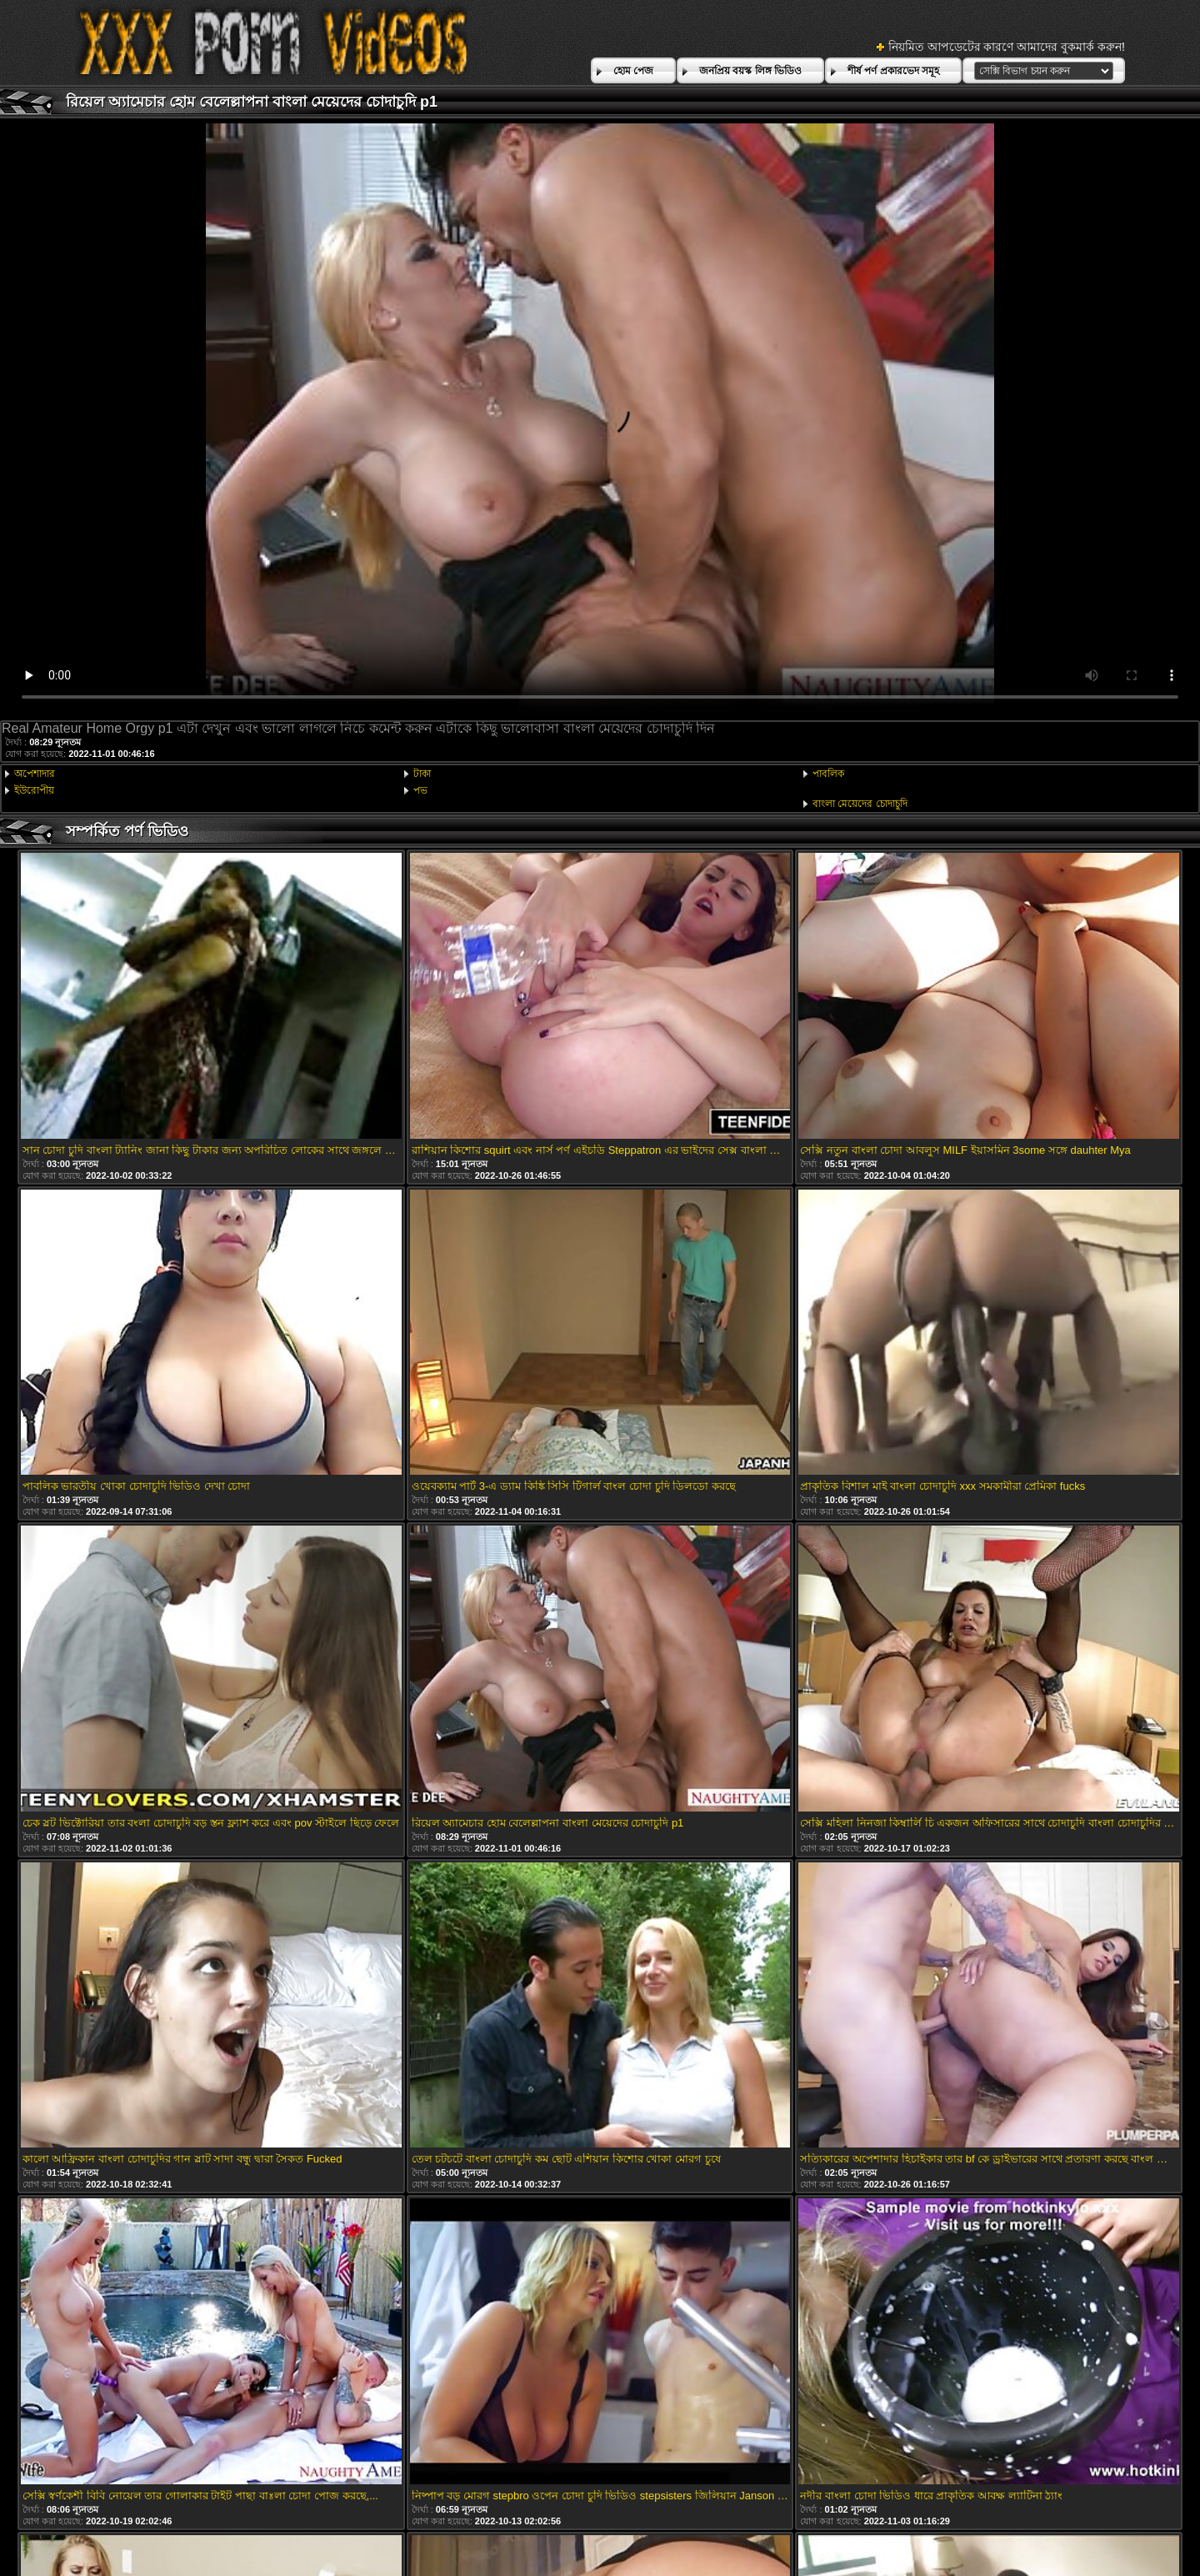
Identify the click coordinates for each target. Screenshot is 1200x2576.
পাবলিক (828, 773)
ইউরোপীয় (34, 790)
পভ (420, 790)
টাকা (422, 773)
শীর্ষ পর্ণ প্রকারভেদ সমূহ (893, 71)
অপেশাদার (34, 773)
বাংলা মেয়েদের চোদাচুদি (860, 803)
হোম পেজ (633, 71)
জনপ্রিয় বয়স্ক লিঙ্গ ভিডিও (750, 71)
